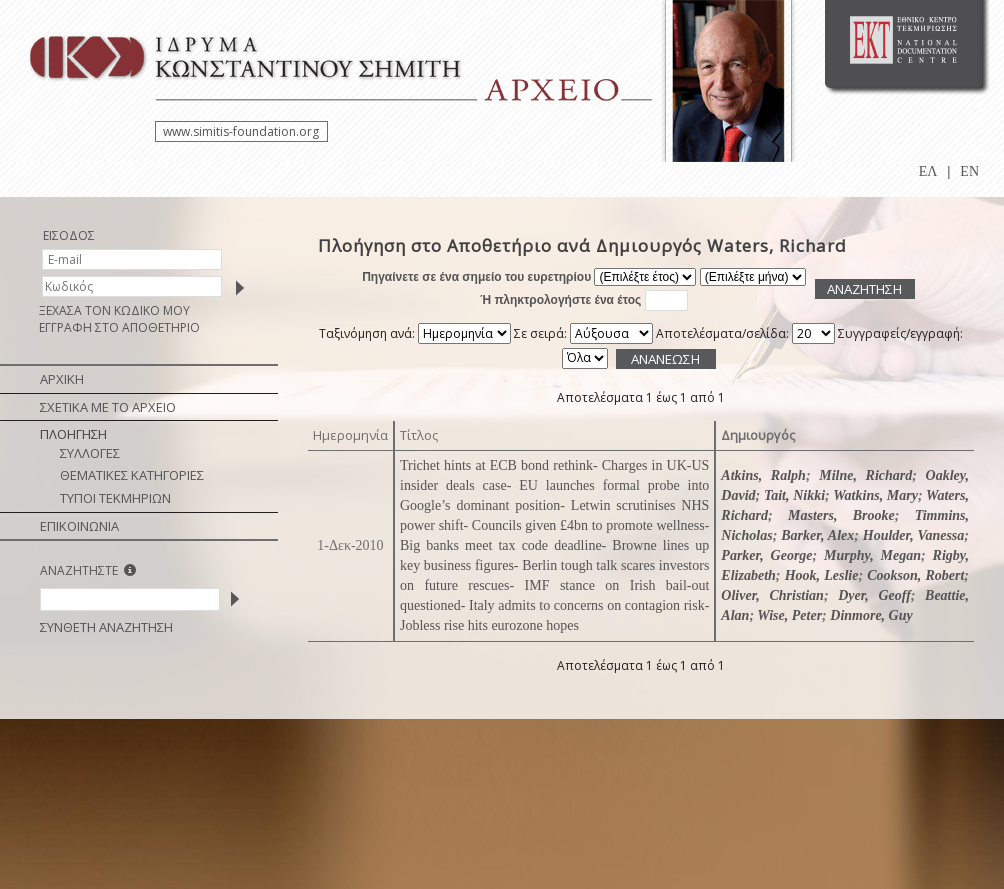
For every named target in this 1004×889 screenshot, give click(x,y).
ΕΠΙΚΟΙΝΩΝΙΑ (79, 526)
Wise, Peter (789, 615)
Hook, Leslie (822, 575)
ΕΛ (928, 171)
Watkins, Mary (875, 495)
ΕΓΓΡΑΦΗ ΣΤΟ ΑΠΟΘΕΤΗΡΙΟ (119, 327)
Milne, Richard (865, 475)
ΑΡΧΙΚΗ (62, 379)
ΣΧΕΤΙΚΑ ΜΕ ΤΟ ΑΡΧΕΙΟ (108, 407)
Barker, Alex (817, 535)
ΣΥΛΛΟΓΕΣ (90, 453)
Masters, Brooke (841, 515)
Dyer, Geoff (874, 595)
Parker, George (766, 555)
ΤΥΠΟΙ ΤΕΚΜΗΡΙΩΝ (115, 498)
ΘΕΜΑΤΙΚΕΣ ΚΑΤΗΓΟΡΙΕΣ (132, 475)
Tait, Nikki (794, 495)
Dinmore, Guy (871, 615)
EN (969, 171)
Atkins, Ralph (763, 475)
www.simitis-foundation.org (241, 131)
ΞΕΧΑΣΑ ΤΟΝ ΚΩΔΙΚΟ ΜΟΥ (114, 310)
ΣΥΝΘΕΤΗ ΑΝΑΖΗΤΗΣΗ (106, 627)
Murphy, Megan (872, 555)
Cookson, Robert (915, 575)
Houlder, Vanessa (914, 535)
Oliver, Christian (772, 595)
